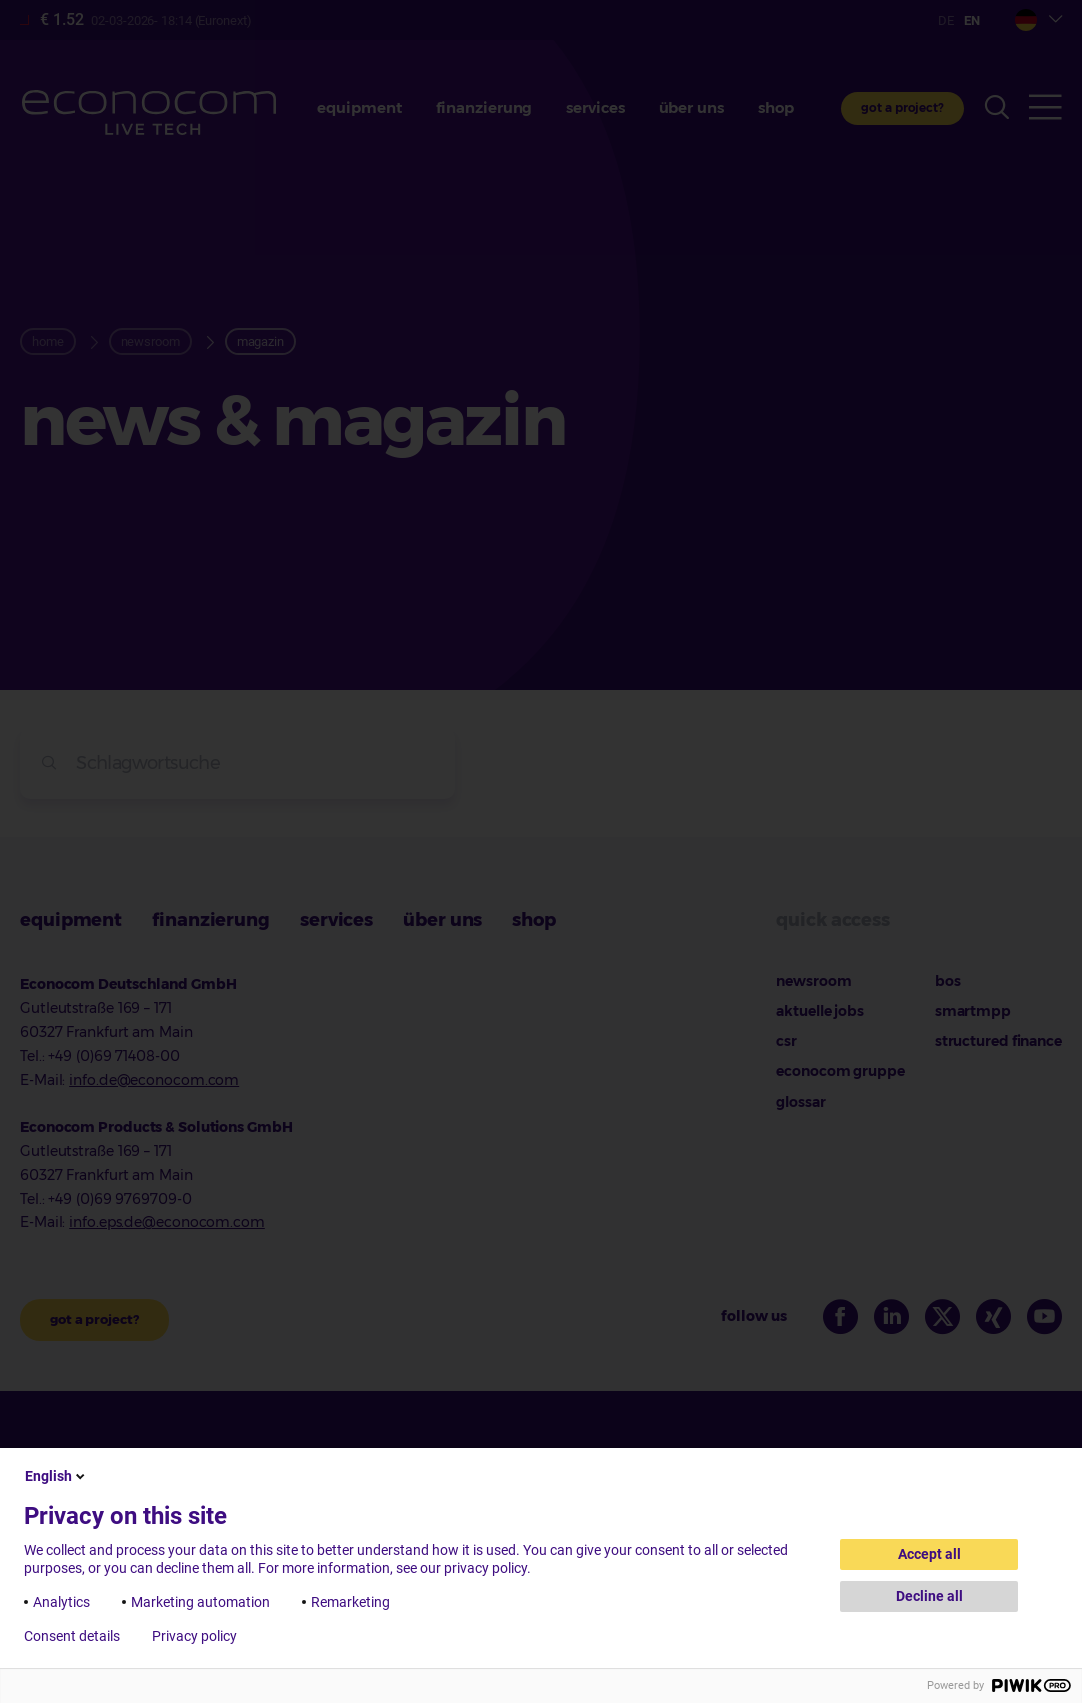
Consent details (72, 1636)
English (56, 1476)
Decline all (929, 1596)
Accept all (929, 1554)
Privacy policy (194, 1636)
